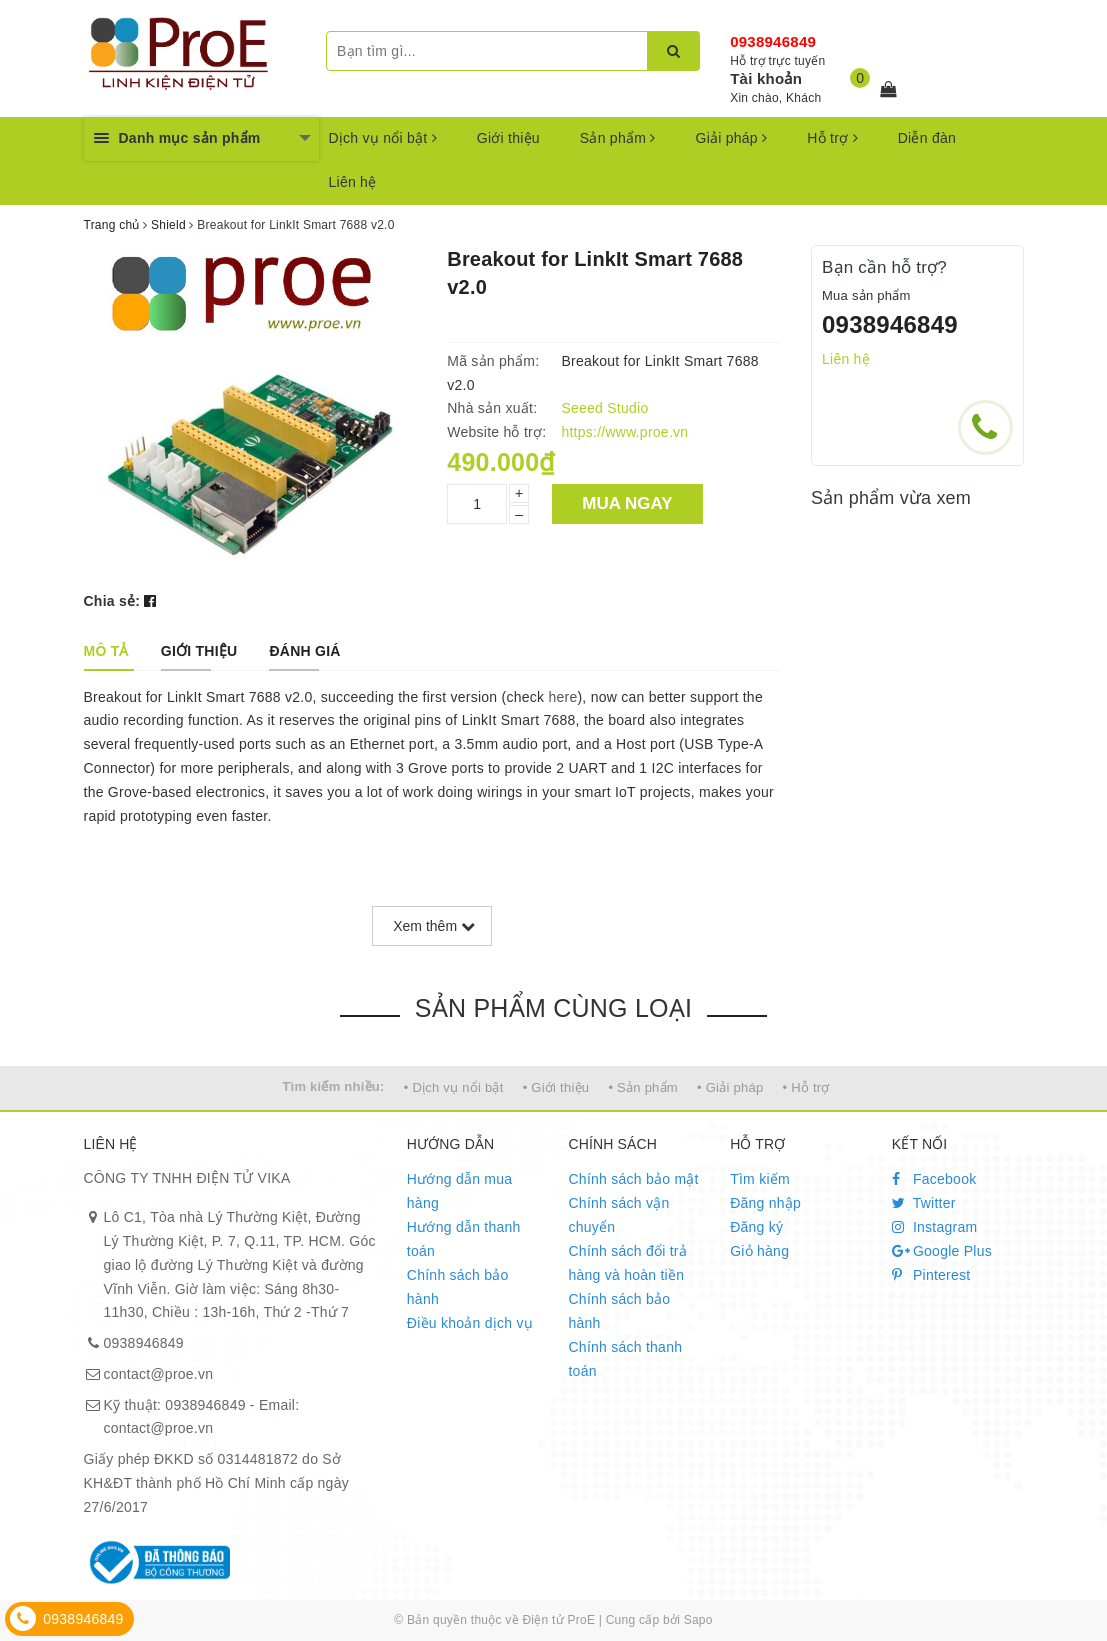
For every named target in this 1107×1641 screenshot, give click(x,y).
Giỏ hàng (759, 1251)
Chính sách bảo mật (633, 1179)
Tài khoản (766, 78)
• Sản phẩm (642, 1087)
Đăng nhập (765, 1203)
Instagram (935, 1227)
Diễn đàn (927, 138)
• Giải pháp (730, 1087)
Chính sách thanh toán (625, 1359)
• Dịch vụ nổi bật (454, 1087)
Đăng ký (756, 1227)
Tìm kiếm (760, 1179)
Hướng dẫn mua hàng (460, 1191)
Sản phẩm (618, 138)
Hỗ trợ (832, 138)
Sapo (698, 1620)
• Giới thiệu (556, 1087)
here (562, 697)
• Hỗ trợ (806, 1087)
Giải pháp (732, 138)
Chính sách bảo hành (458, 1287)
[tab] (106, 651)
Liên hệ (353, 182)
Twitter (924, 1203)
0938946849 (773, 41)
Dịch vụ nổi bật (383, 138)
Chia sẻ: (112, 601)
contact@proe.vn (159, 1374)
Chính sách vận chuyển (618, 1215)
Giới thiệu (508, 138)
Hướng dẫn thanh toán (464, 1239)
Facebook (934, 1179)
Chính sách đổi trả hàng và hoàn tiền (627, 1263)
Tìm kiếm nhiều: (333, 1086)
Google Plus (942, 1251)
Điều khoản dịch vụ (470, 1323)
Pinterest (931, 1275)
